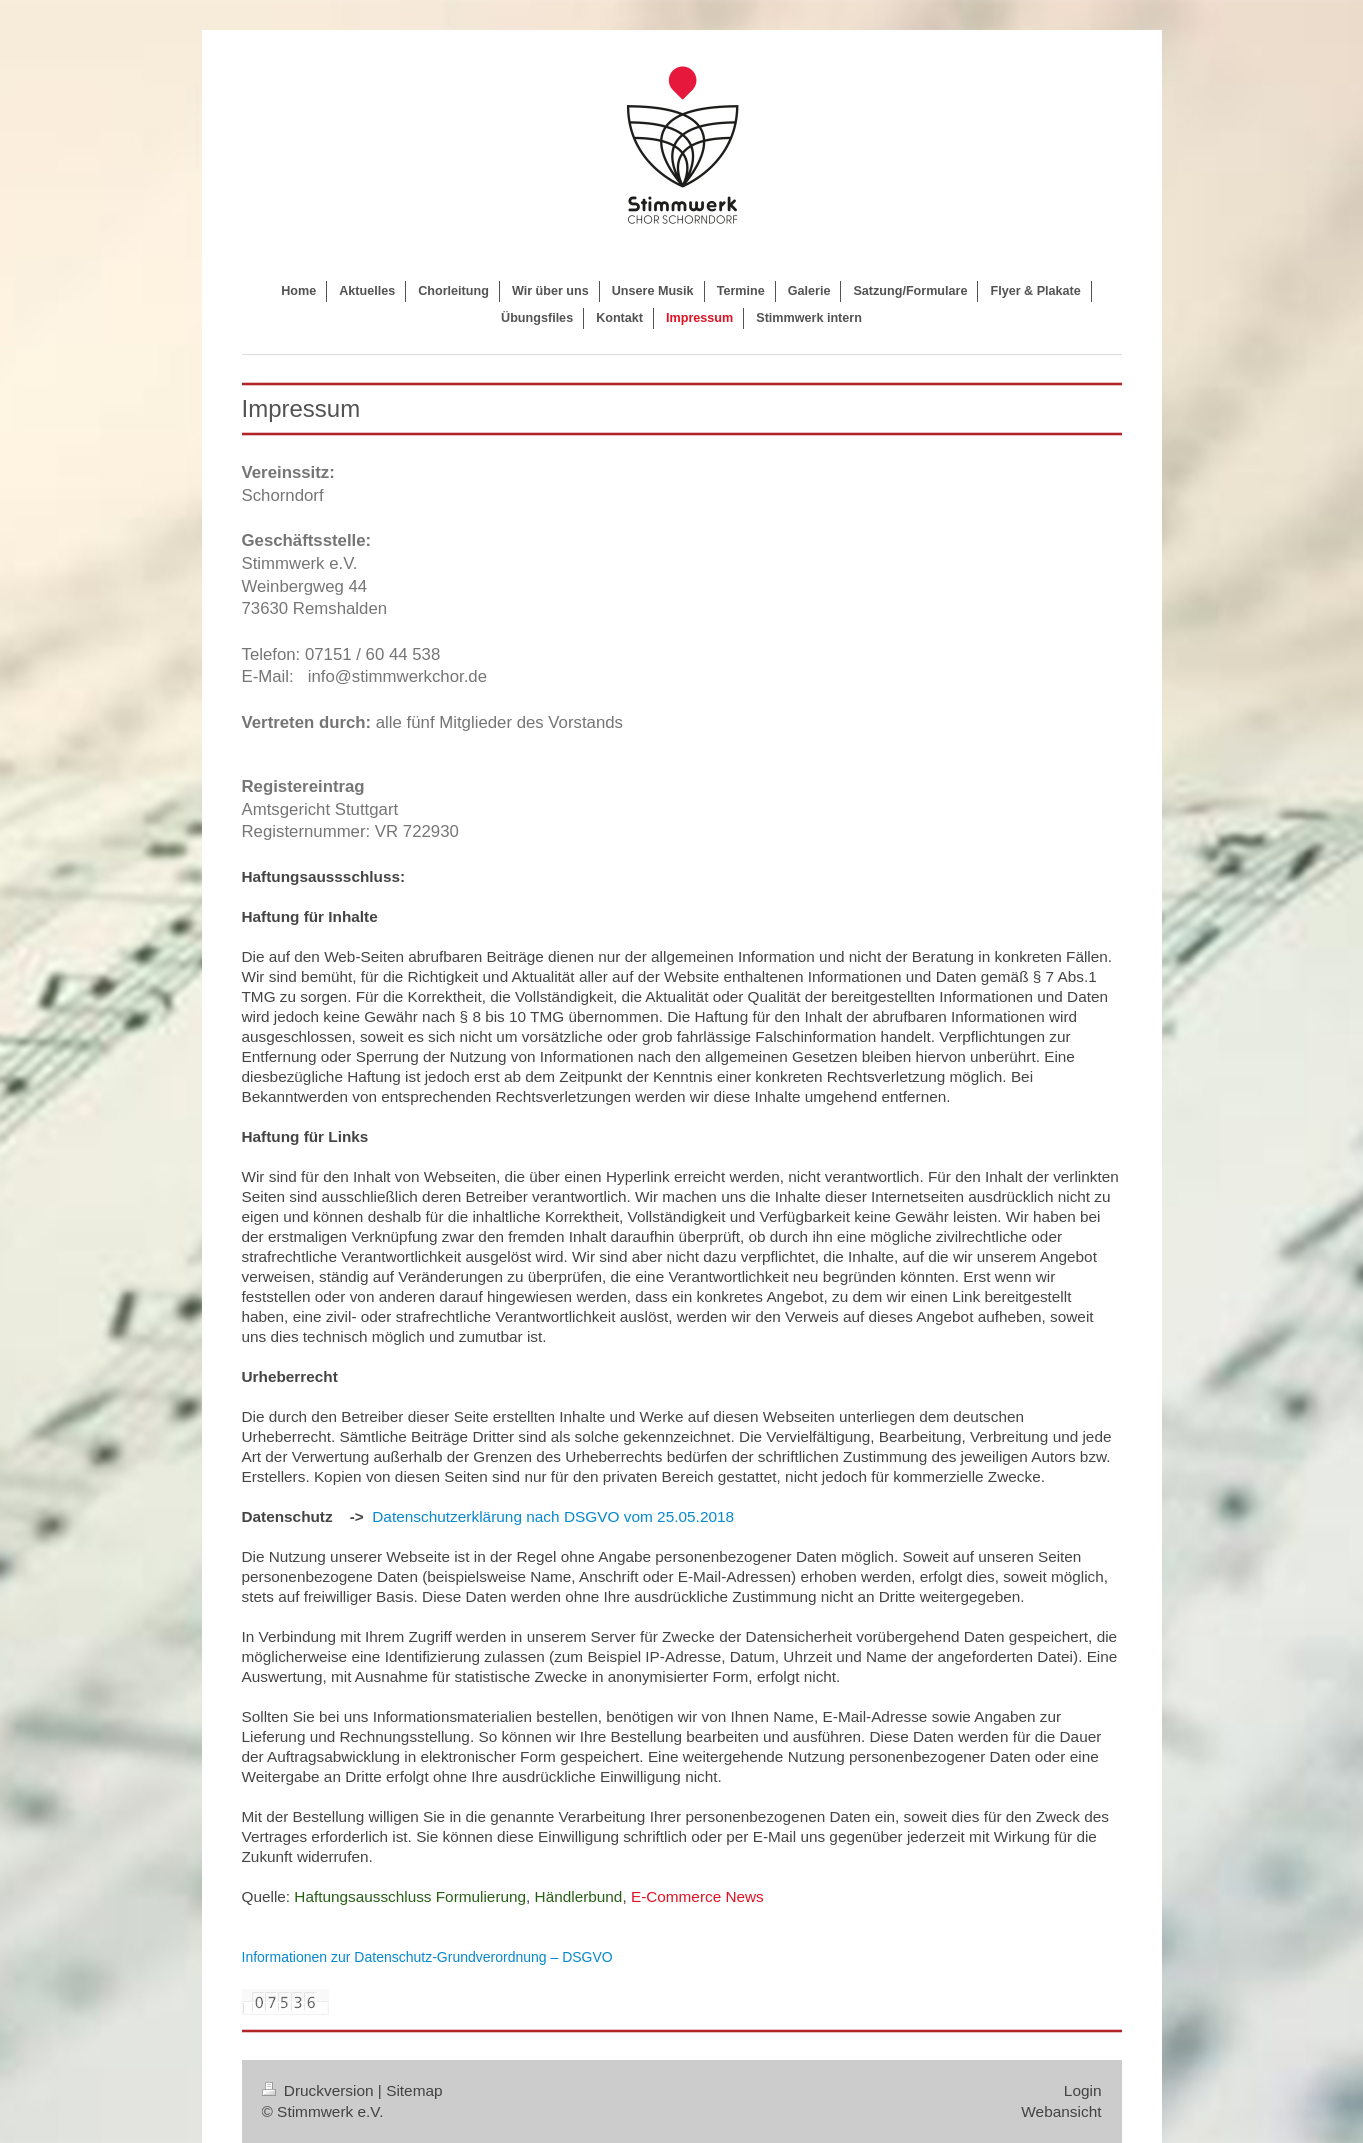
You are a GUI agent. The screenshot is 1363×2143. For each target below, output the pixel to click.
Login (1083, 2090)
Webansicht (1061, 2111)
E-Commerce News (697, 1896)
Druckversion (320, 2090)
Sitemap (414, 2090)
